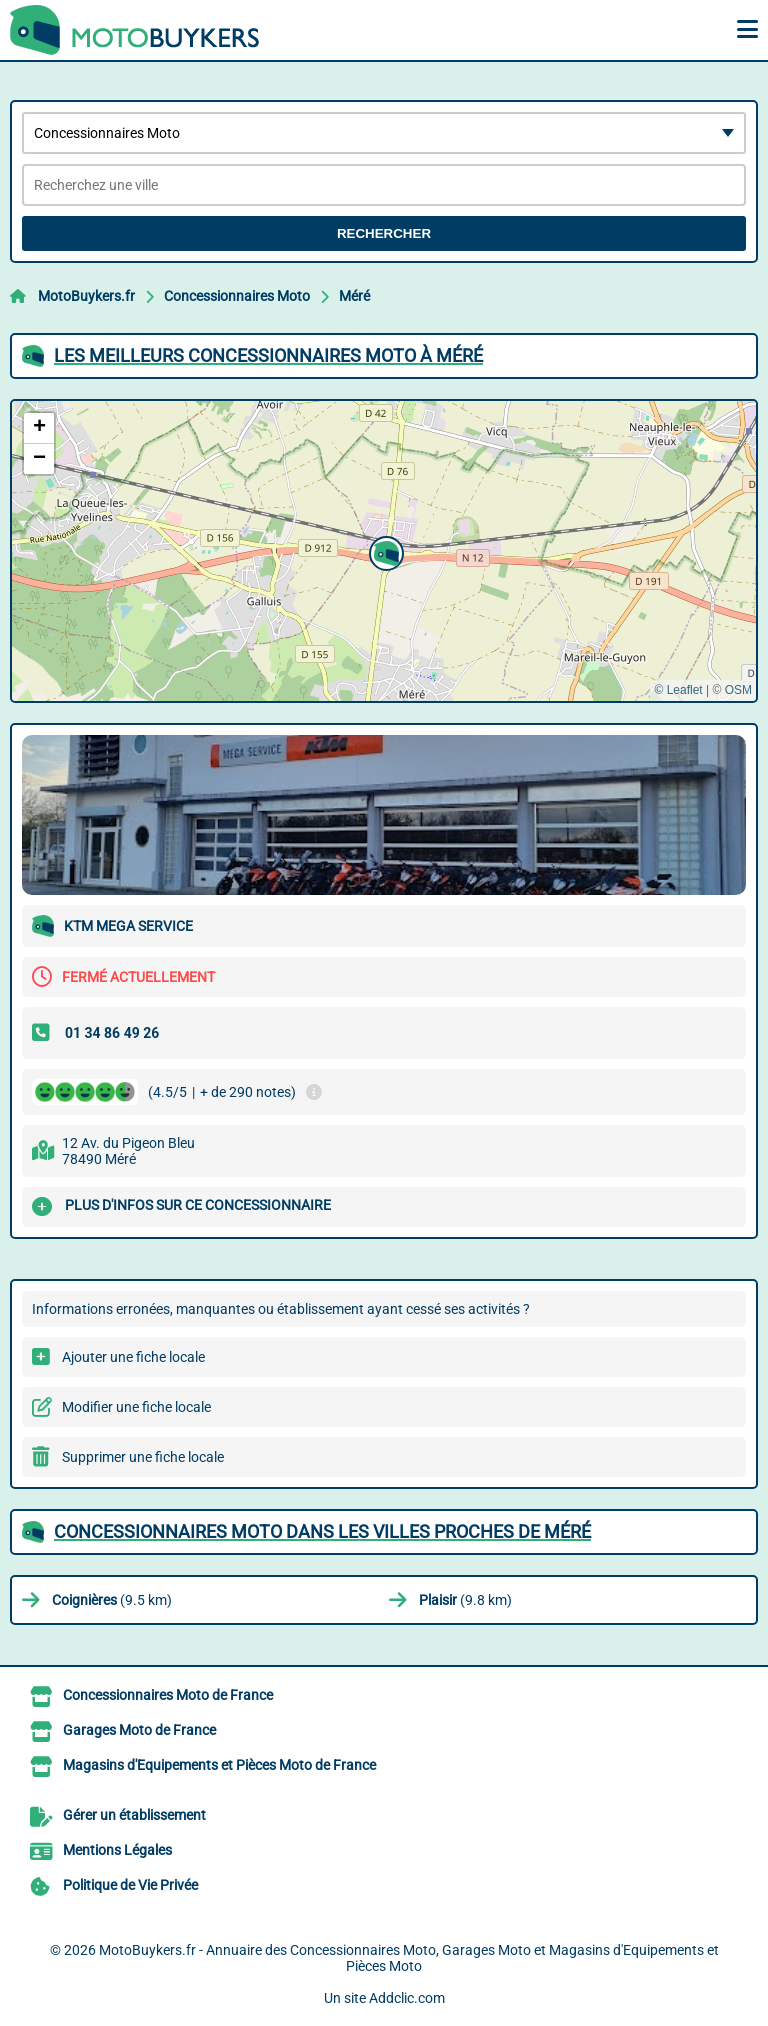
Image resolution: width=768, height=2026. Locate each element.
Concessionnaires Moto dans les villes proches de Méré (322, 1531)
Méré (354, 296)
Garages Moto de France (139, 1730)
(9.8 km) (465, 1600)
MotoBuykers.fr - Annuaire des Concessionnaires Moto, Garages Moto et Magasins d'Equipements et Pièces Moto (409, 1958)
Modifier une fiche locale (136, 1407)
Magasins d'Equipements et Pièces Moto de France (219, 1765)
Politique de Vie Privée (130, 1885)
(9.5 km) (112, 1600)
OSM (738, 690)
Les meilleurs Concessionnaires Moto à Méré (268, 355)
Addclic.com (407, 1998)
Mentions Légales (117, 1850)
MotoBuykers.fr (86, 296)
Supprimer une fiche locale (143, 1457)
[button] (384, 551)
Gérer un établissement (134, 1815)
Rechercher (384, 233)
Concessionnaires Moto (237, 296)
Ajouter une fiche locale (133, 1357)
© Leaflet (678, 690)
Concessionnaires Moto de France (168, 1695)
